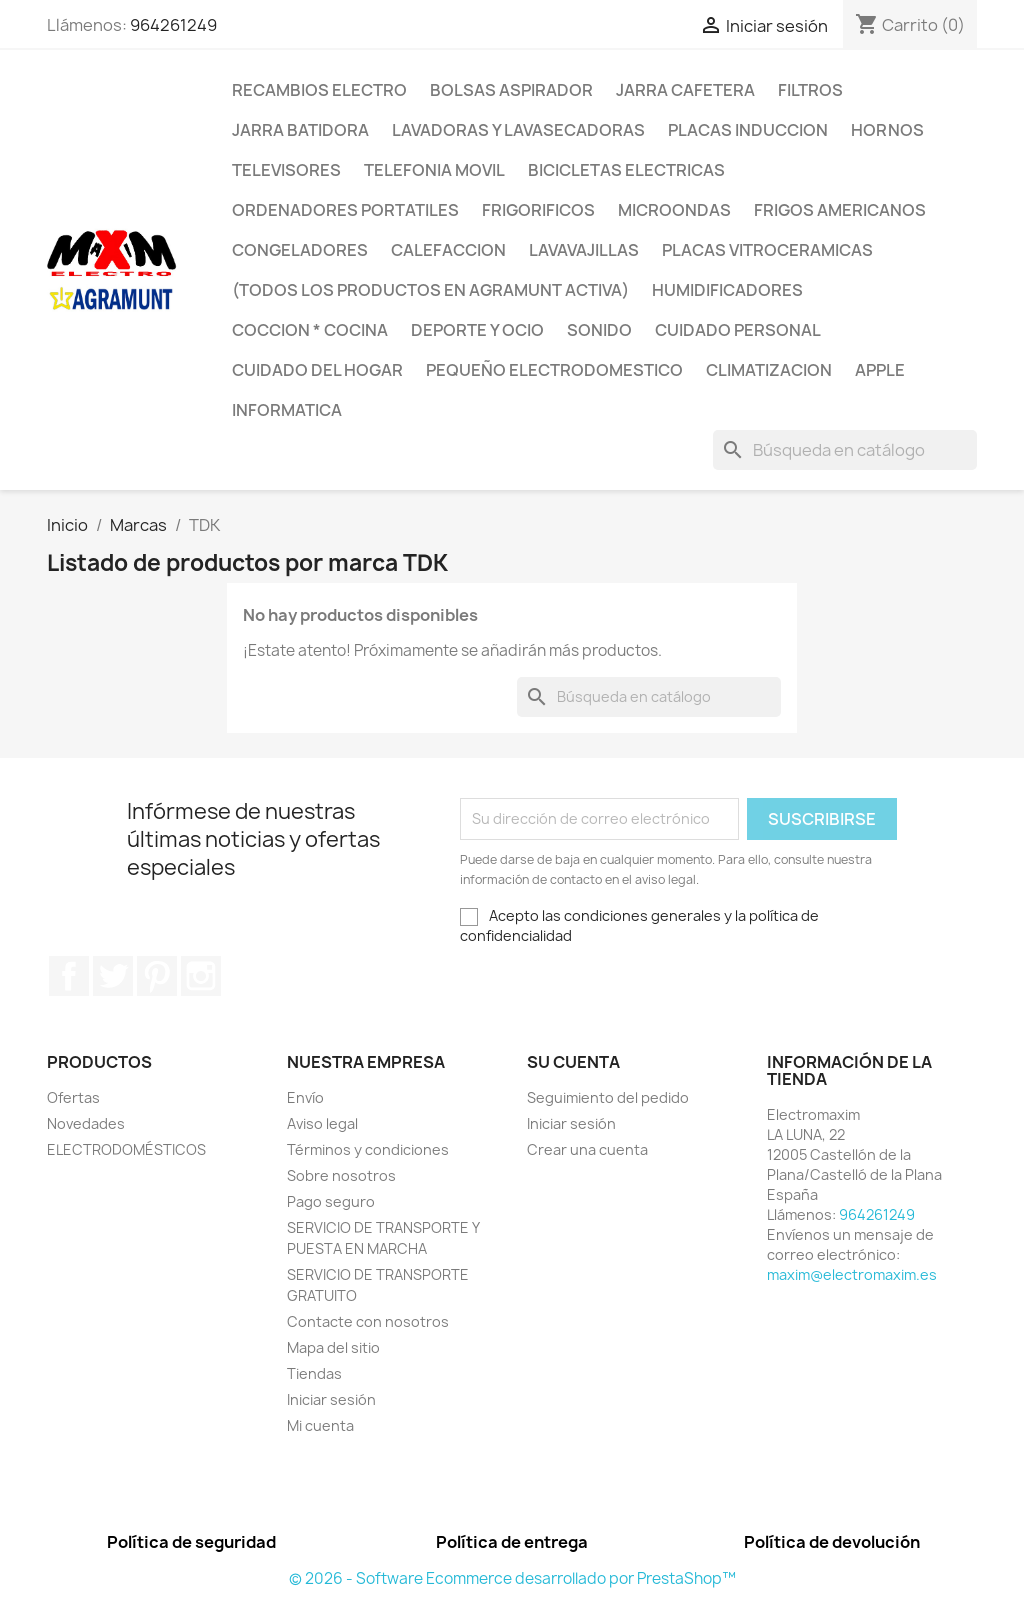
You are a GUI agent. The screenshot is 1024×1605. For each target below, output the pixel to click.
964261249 (173, 25)
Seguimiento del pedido (608, 1097)
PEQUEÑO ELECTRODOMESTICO (554, 370)
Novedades (86, 1123)
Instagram (201, 976)
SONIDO (599, 330)
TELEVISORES (286, 170)
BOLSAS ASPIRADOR (511, 90)
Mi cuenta (320, 1425)
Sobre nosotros (341, 1175)
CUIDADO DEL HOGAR (317, 370)
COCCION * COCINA (310, 330)
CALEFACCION (448, 250)
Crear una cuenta (587, 1149)
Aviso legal (322, 1123)
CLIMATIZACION (769, 370)
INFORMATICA (287, 410)
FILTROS (810, 90)
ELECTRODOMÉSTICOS (126, 1149)
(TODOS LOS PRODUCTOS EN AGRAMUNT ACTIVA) (430, 290)
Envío (305, 1097)
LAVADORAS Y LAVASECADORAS (518, 130)
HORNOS (887, 130)
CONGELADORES (300, 250)
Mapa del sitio (333, 1347)
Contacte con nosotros (368, 1321)
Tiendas (314, 1373)
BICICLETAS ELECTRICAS (626, 170)
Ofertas (73, 1097)
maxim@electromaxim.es (852, 1274)
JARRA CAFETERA (685, 90)
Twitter (113, 976)
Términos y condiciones (368, 1149)
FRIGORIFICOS (538, 210)
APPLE (880, 370)
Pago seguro (331, 1201)
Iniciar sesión (331, 1399)
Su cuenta (573, 1062)
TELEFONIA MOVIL (434, 170)
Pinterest (157, 976)
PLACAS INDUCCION (748, 130)
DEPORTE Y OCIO (477, 330)
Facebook (69, 976)
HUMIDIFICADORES (727, 290)
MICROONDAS (674, 210)
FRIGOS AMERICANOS (840, 210)
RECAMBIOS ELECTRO (319, 90)
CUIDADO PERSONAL (738, 330)
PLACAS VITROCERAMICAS (767, 250)
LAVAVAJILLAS (584, 250)
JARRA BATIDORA (300, 130)
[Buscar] (845, 450)
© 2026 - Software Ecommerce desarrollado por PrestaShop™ (512, 1578)
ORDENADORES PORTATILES (345, 210)
